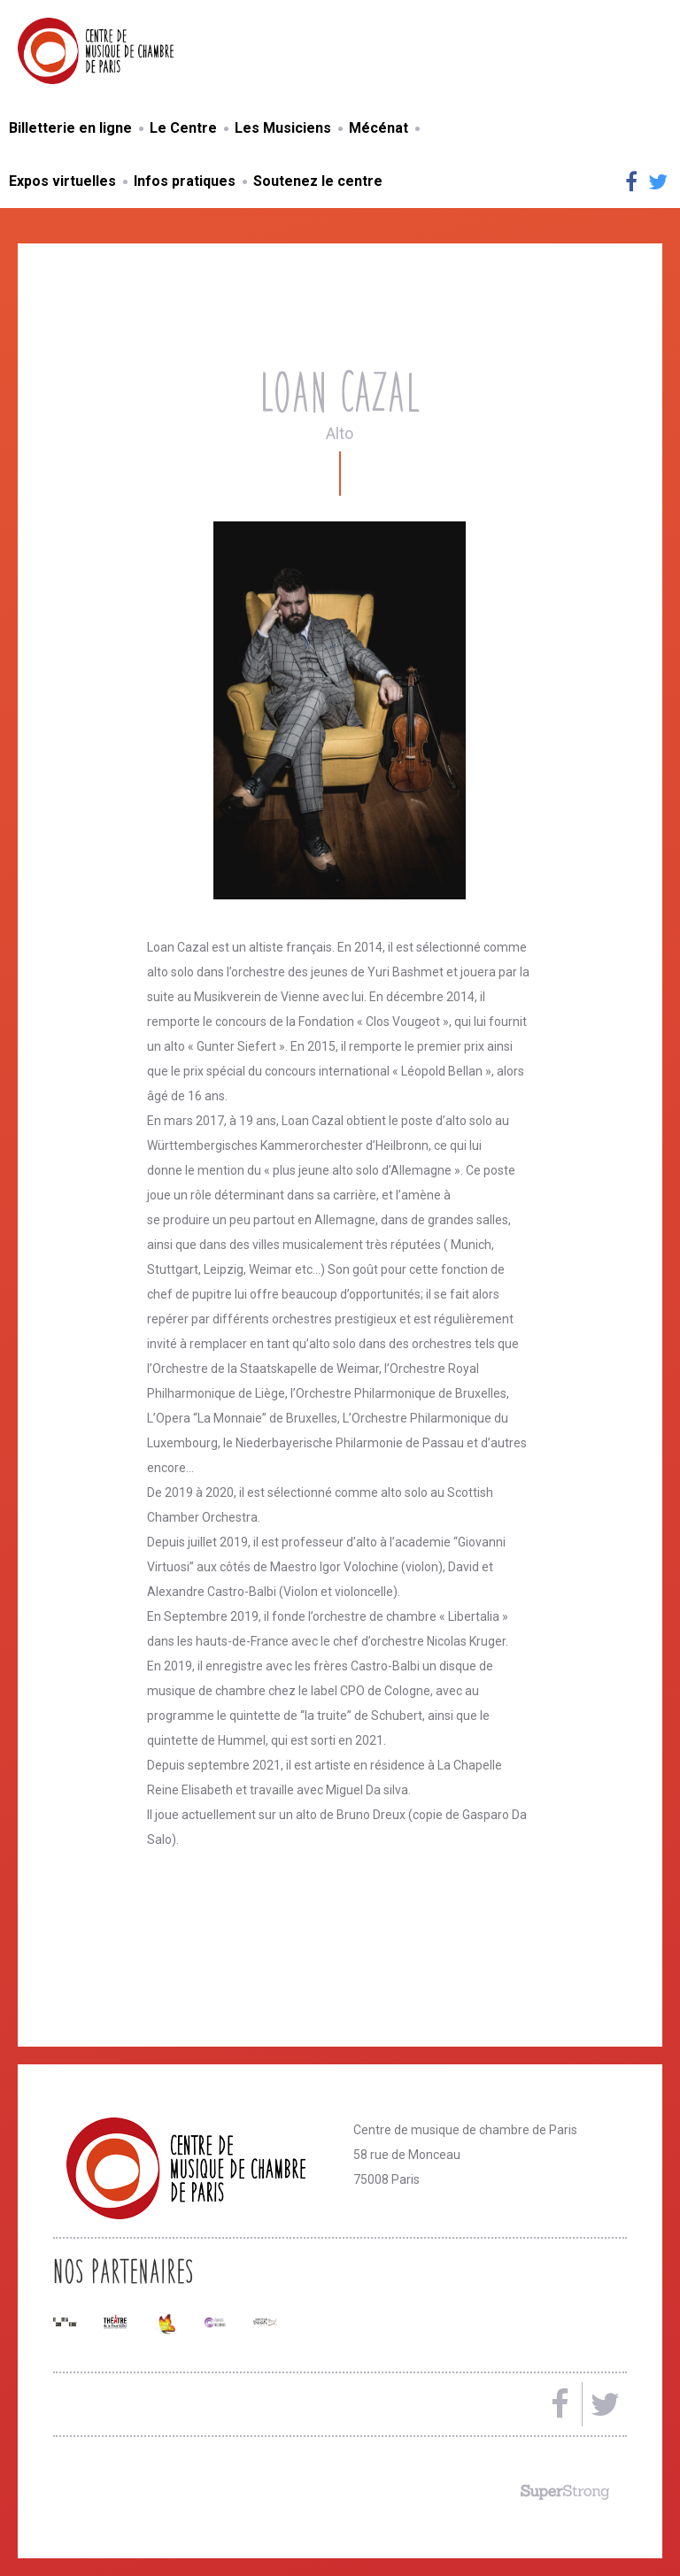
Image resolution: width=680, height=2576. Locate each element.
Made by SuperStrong (565, 2492)
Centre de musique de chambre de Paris (137, 51)
